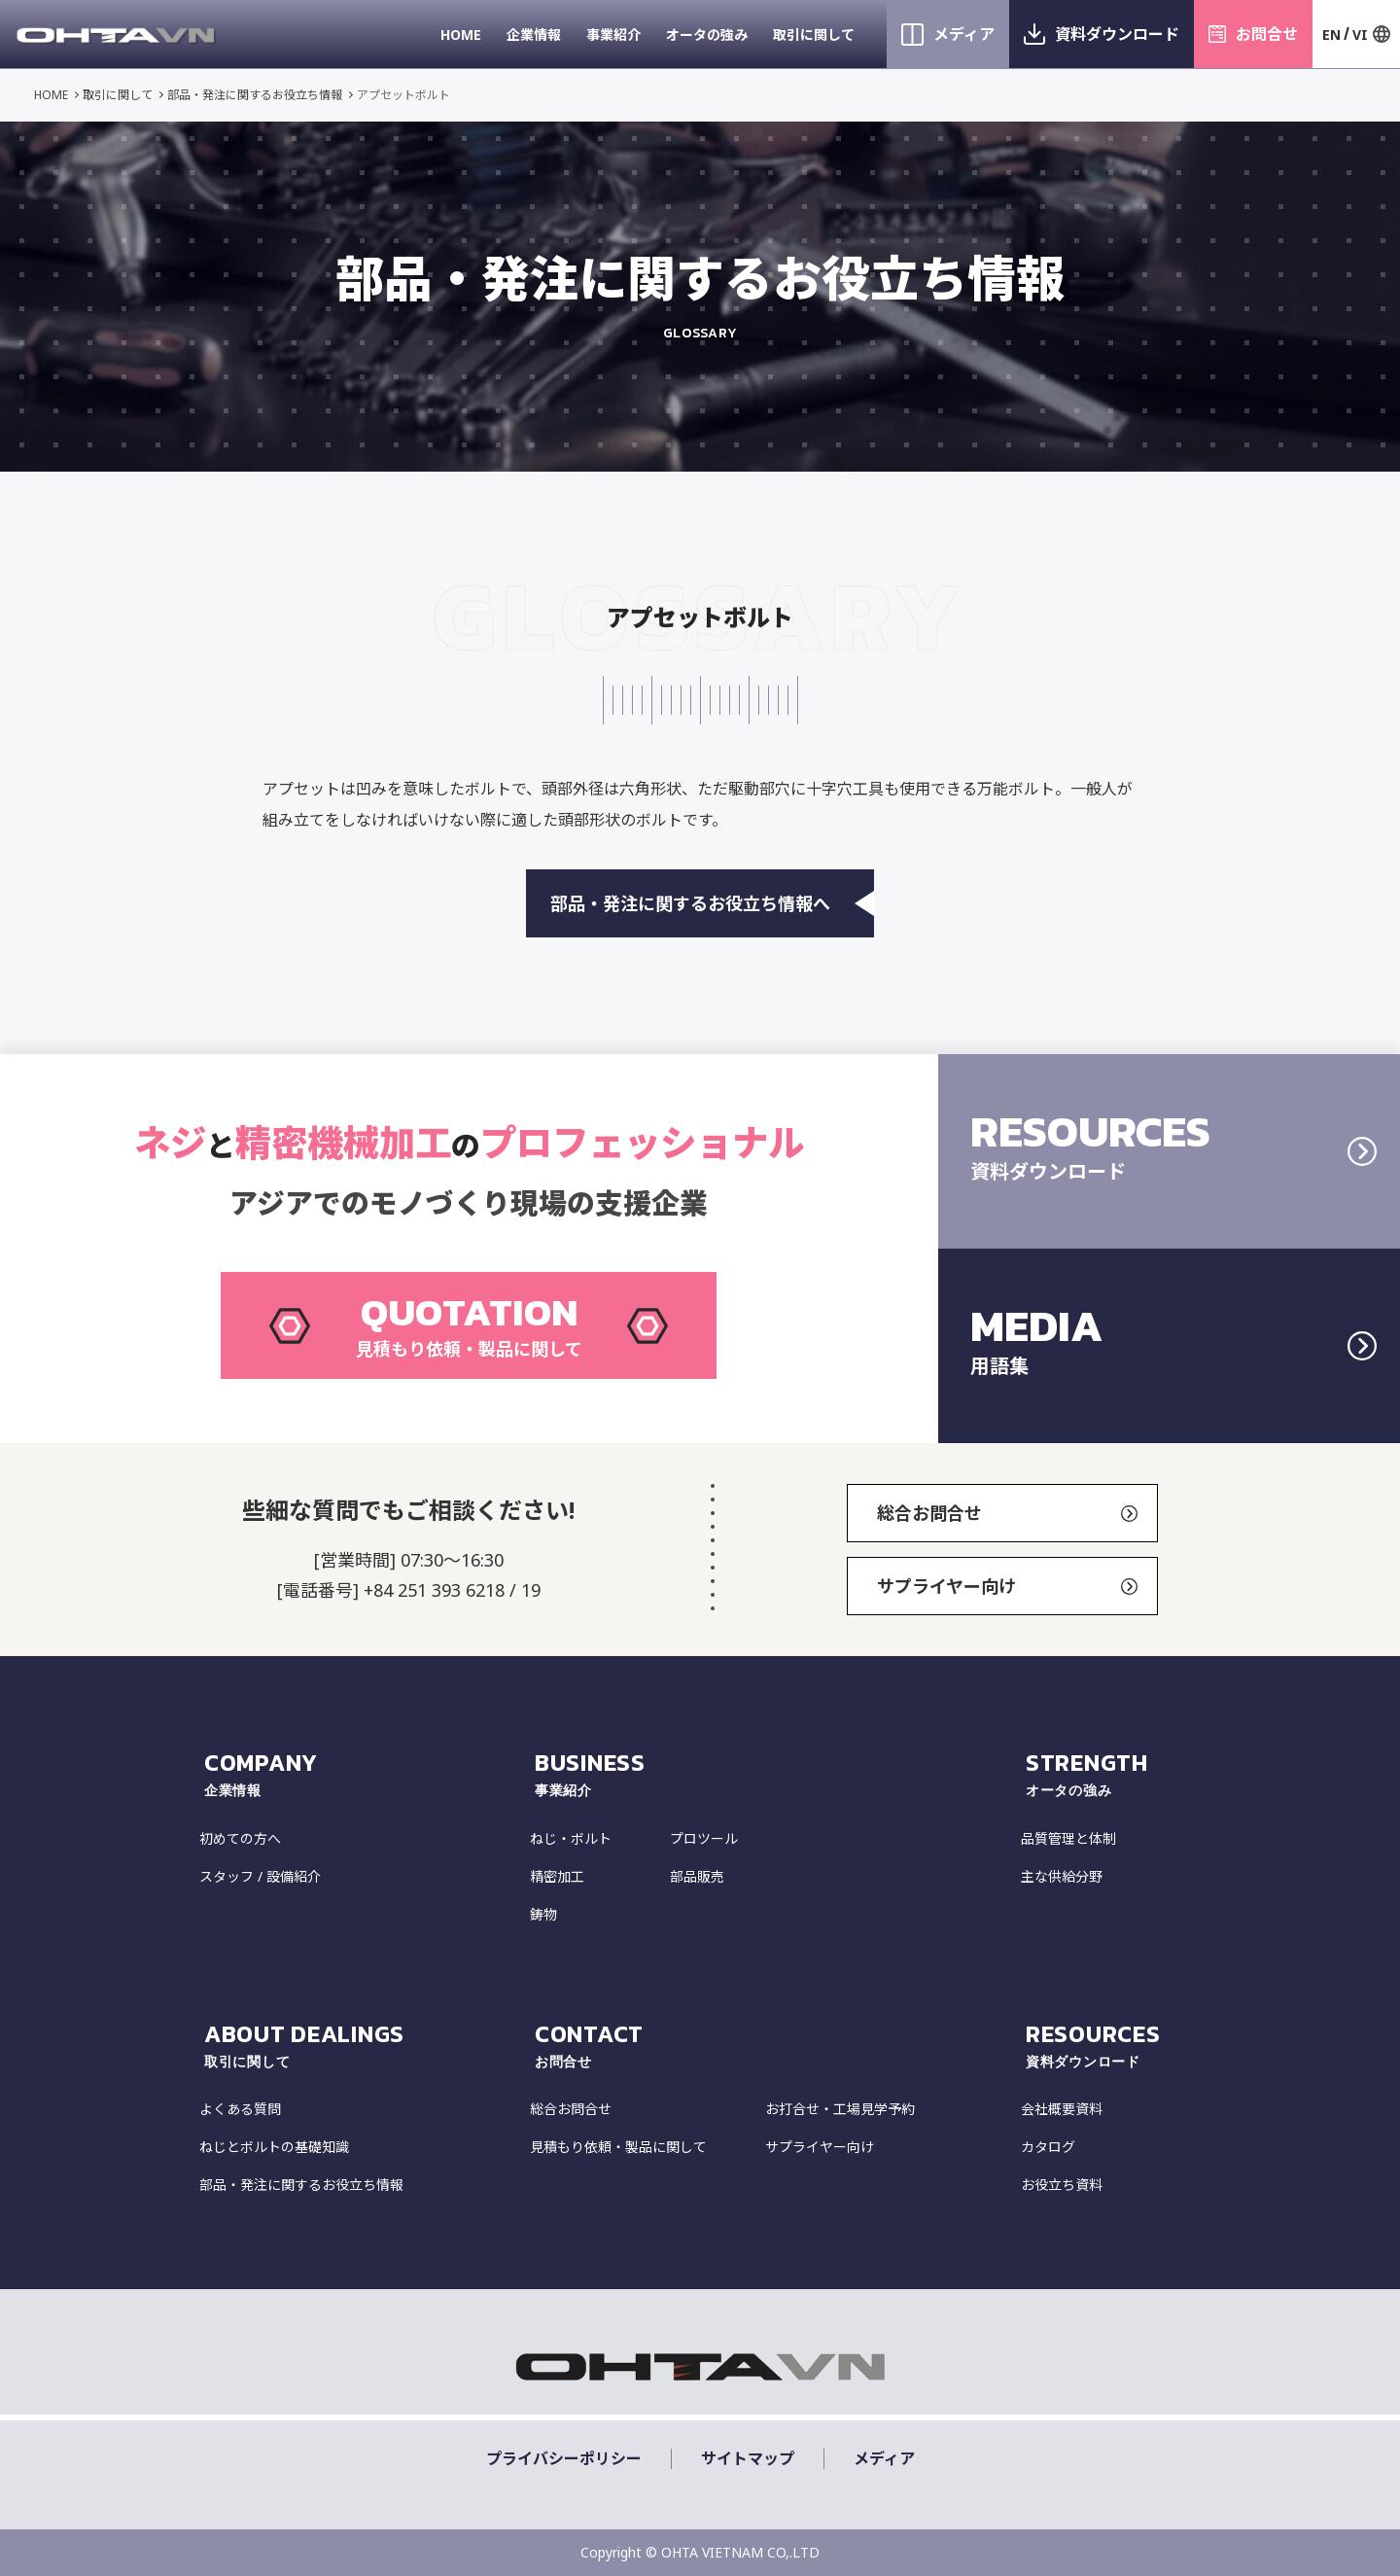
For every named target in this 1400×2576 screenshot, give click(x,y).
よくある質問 (240, 2109)
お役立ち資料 (1061, 2184)
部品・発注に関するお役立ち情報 (254, 95)
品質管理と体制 (1068, 1838)
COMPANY (364, 1774)
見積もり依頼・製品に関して (618, 2146)
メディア (964, 34)
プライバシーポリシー (564, 2459)
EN (1331, 34)
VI (1360, 34)
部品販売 (697, 1876)
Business (775, 1774)
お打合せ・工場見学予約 (840, 2109)
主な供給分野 (1061, 1876)
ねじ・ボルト (571, 1838)
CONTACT (775, 2045)
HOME (460, 34)
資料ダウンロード (1117, 34)
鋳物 (543, 1914)
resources (1113, 2045)
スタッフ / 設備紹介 (260, 1876)
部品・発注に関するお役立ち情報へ (712, 903)
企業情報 (534, 34)
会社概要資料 (1061, 2109)
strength (1113, 1774)
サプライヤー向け (1007, 1586)
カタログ (1048, 2146)
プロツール (704, 1838)
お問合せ (1267, 34)
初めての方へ (240, 1838)
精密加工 (557, 1876)
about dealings (364, 2045)
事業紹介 (613, 34)
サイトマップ (747, 2459)
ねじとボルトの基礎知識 (274, 2146)
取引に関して (814, 34)
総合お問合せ (1007, 1513)
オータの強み (707, 34)
